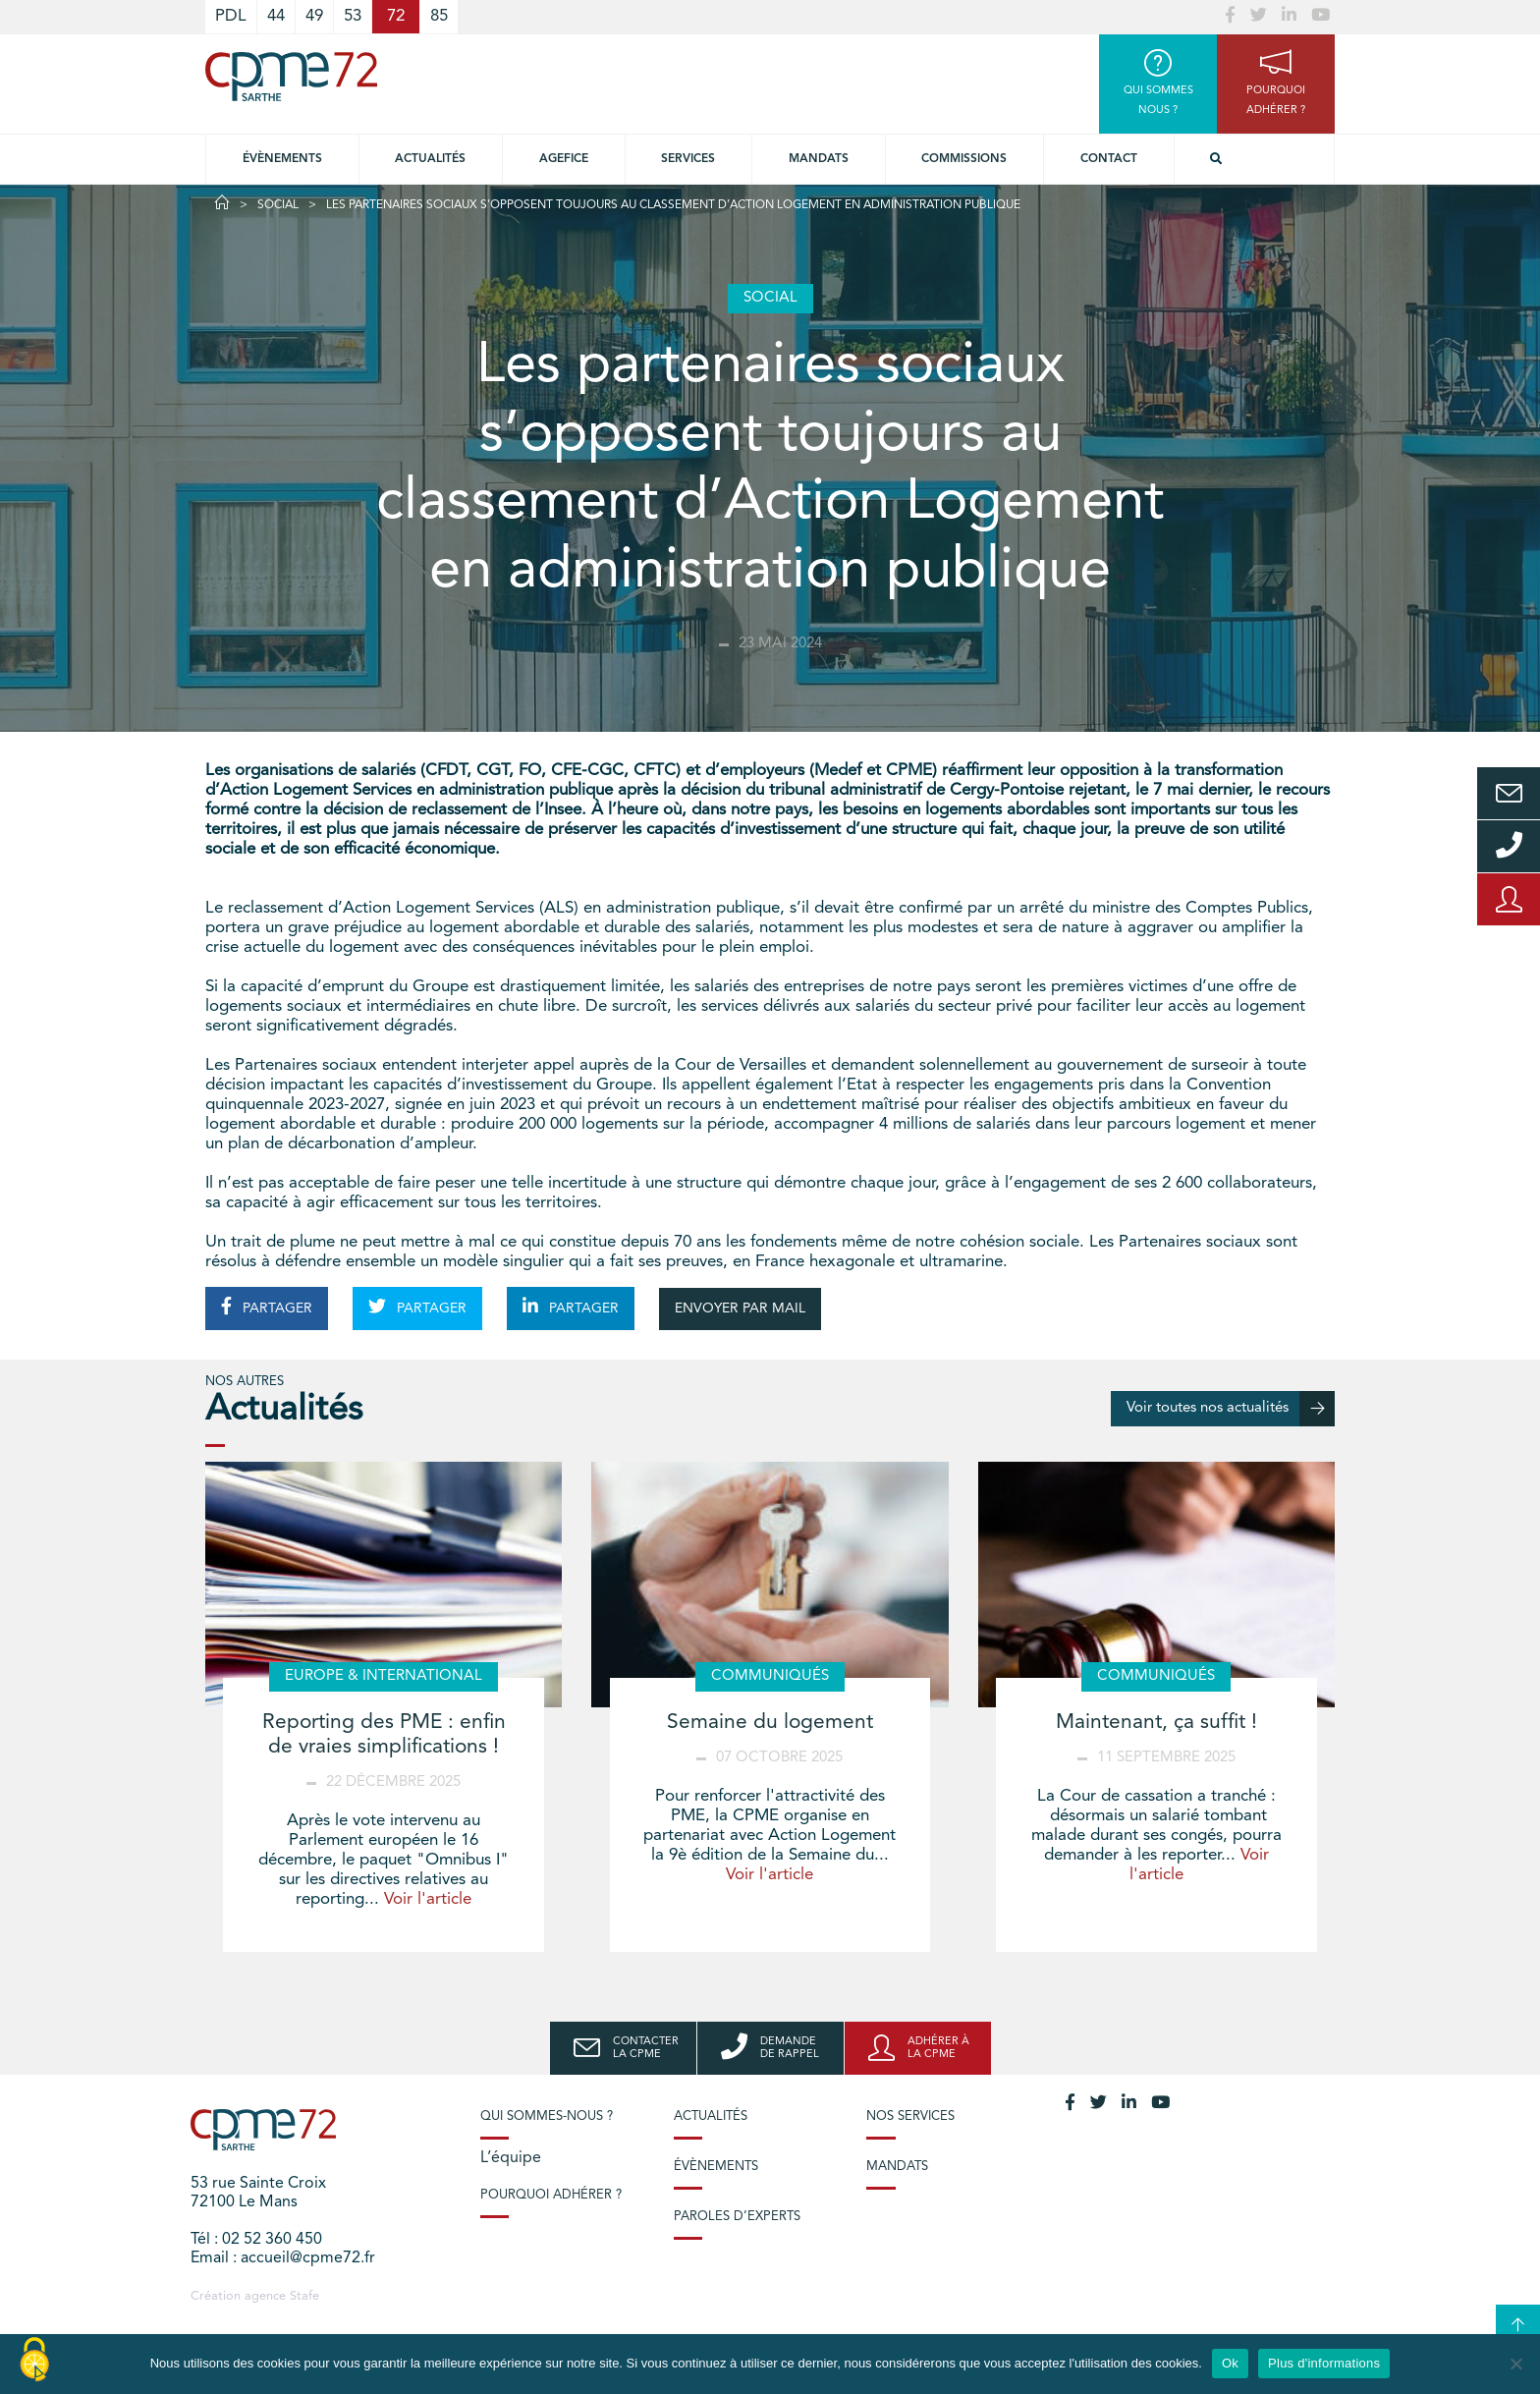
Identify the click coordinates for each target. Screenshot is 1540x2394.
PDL (231, 16)
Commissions (964, 159)
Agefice (563, 159)
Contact (1108, 159)
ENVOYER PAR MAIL (740, 1308)
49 (314, 16)
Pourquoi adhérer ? (551, 2195)
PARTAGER (266, 1306)
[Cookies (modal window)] (34, 2360)
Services (688, 159)
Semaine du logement (770, 1722)
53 (352, 16)
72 (396, 16)
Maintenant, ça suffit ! (1156, 1722)
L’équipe (510, 2158)
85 (439, 16)
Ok (1230, 2363)
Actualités (430, 159)
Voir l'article (427, 1899)
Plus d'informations (1324, 2363)
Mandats (819, 159)
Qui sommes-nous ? (546, 2116)
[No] (1515, 2363)
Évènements (282, 159)
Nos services (910, 2116)
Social (278, 205)
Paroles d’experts (737, 2216)
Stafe (304, 2296)
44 (276, 16)
